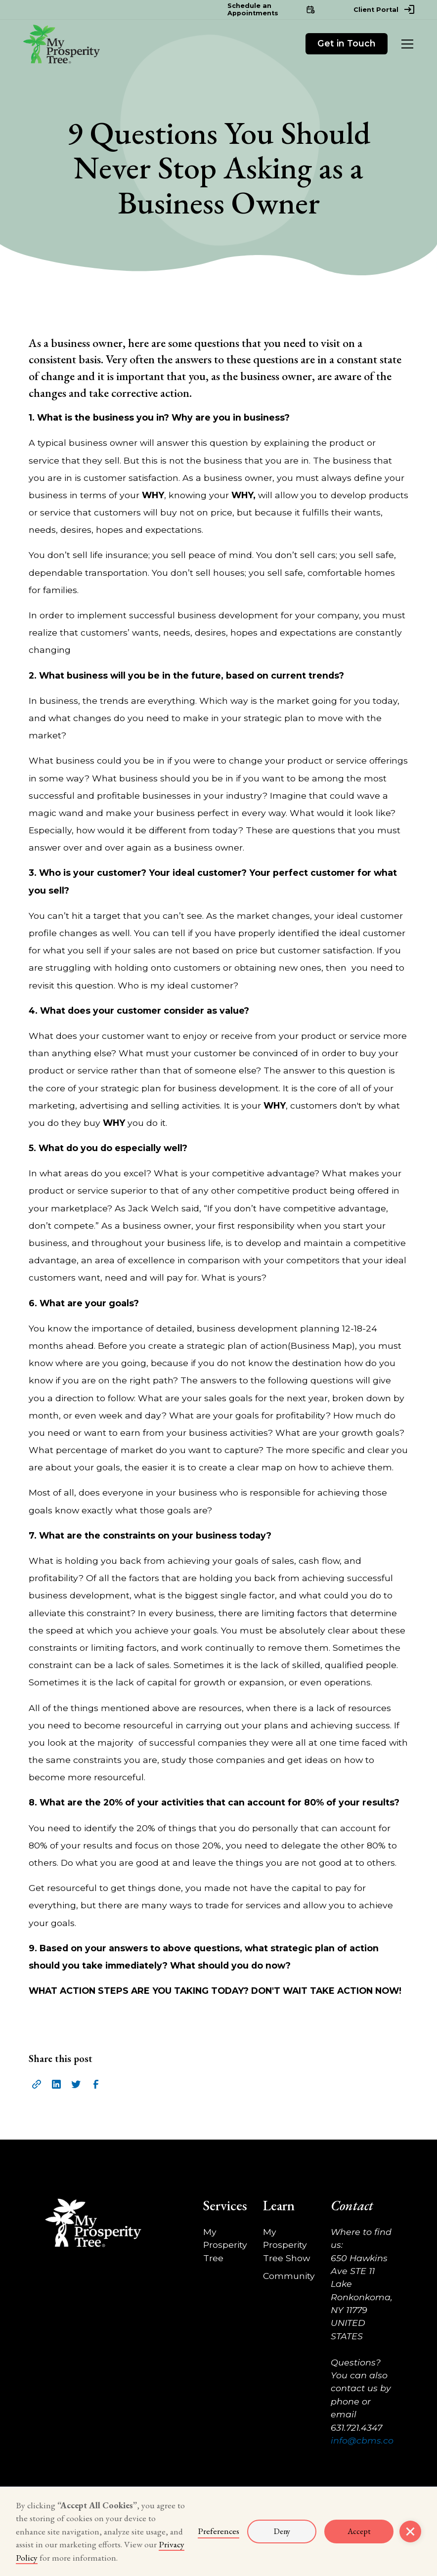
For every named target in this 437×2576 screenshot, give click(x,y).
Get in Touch (346, 43)
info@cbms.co (362, 2440)
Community (289, 2276)
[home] (61, 44)
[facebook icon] (96, 2084)
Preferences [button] (218, 2530)
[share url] (36, 2084)
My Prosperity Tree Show (286, 2245)
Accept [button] (359, 2531)
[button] (405, 44)
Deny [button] (282, 2531)
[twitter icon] (76, 2084)
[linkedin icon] (56, 2084)
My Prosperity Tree (225, 2245)
